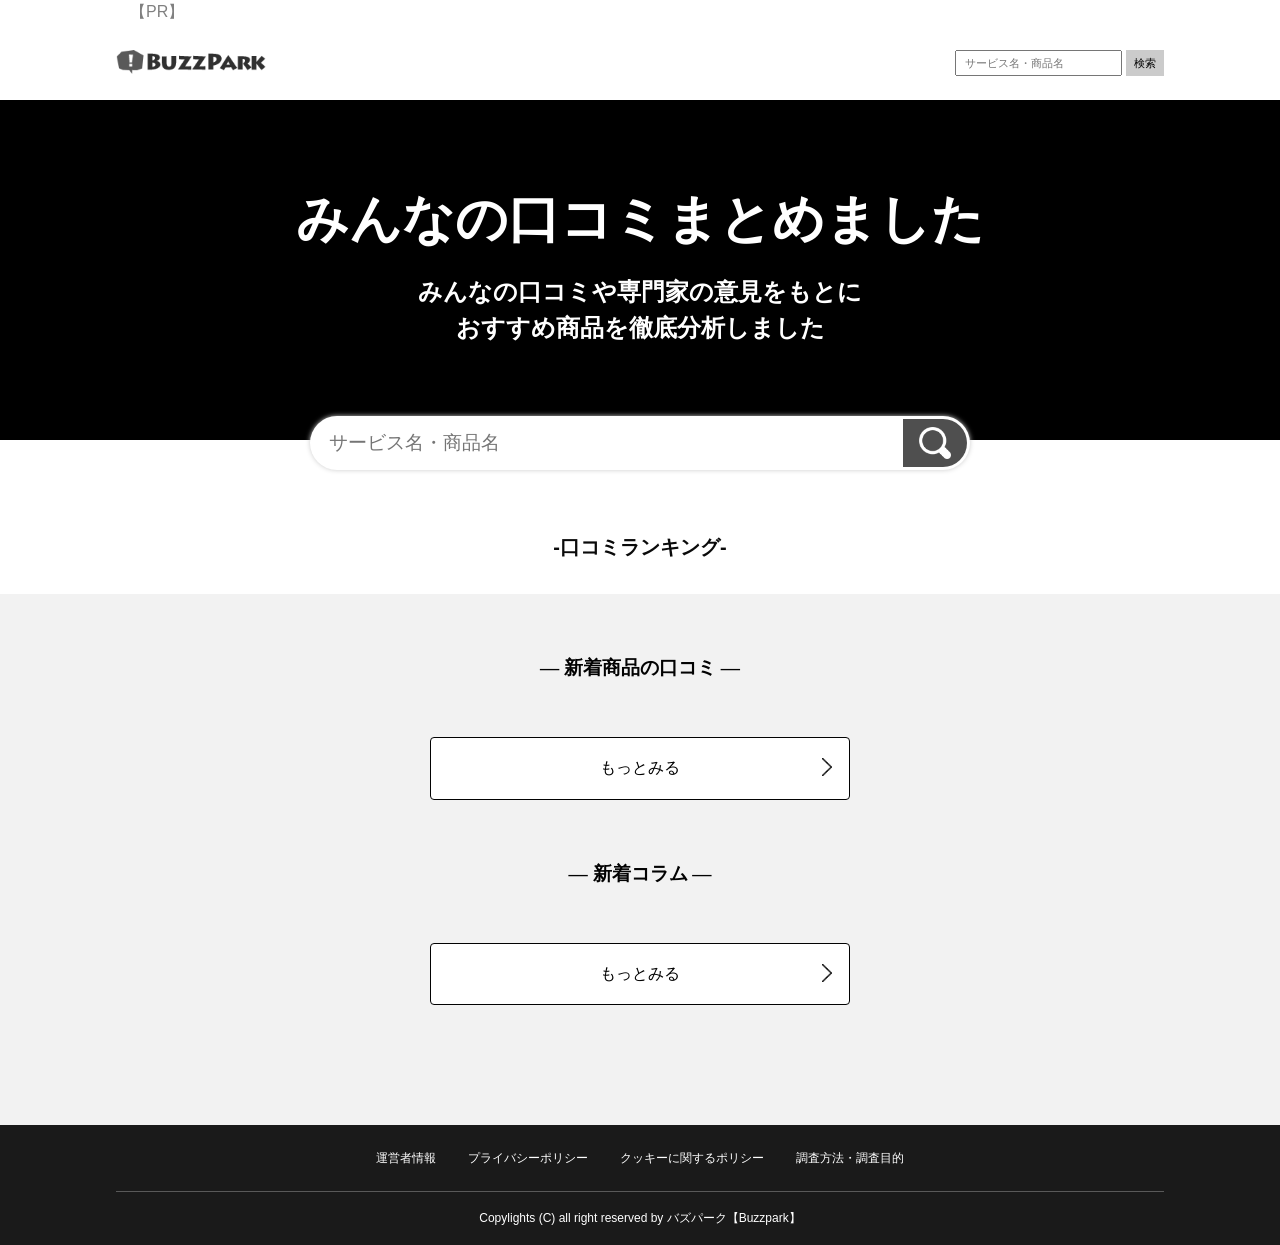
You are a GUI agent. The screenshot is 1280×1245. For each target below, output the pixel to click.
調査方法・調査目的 (850, 1158)
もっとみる (716, 767)
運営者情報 (406, 1158)
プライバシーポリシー (528, 1158)
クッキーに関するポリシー (692, 1158)
